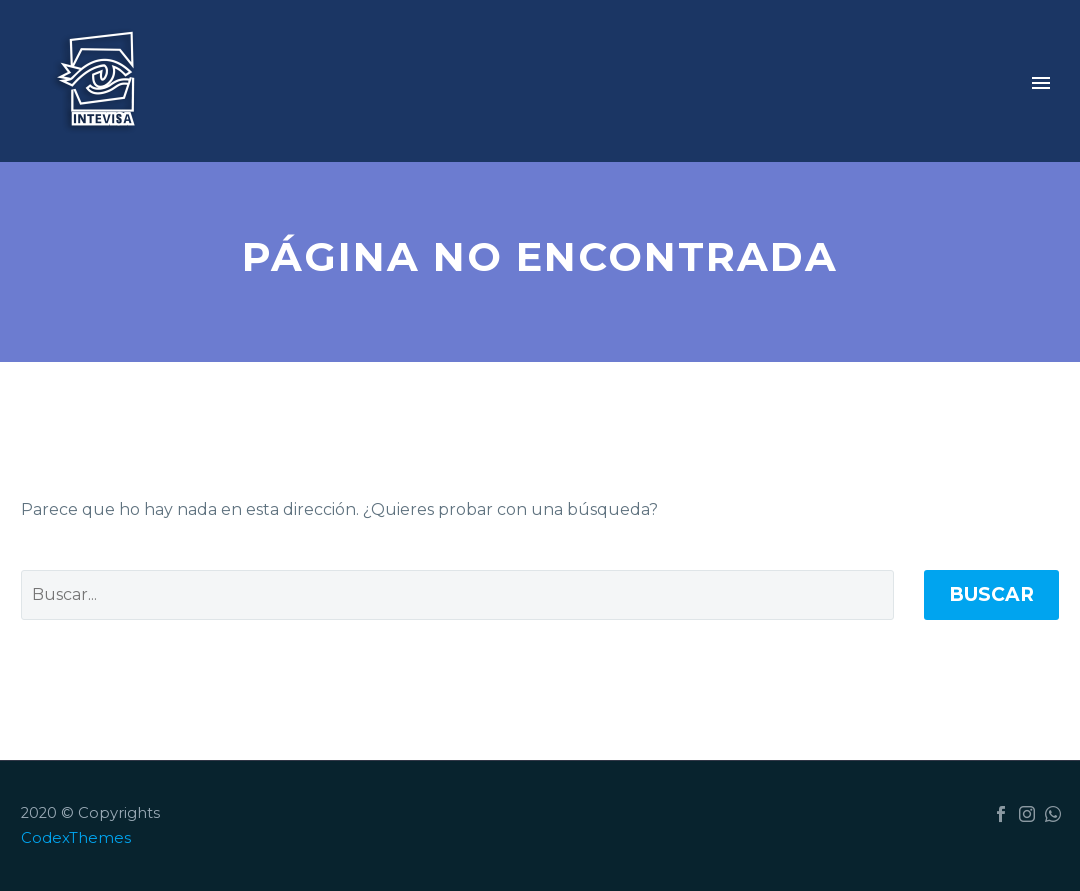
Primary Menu (1041, 83)
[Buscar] (457, 595)
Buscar (991, 594)
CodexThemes (76, 838)
